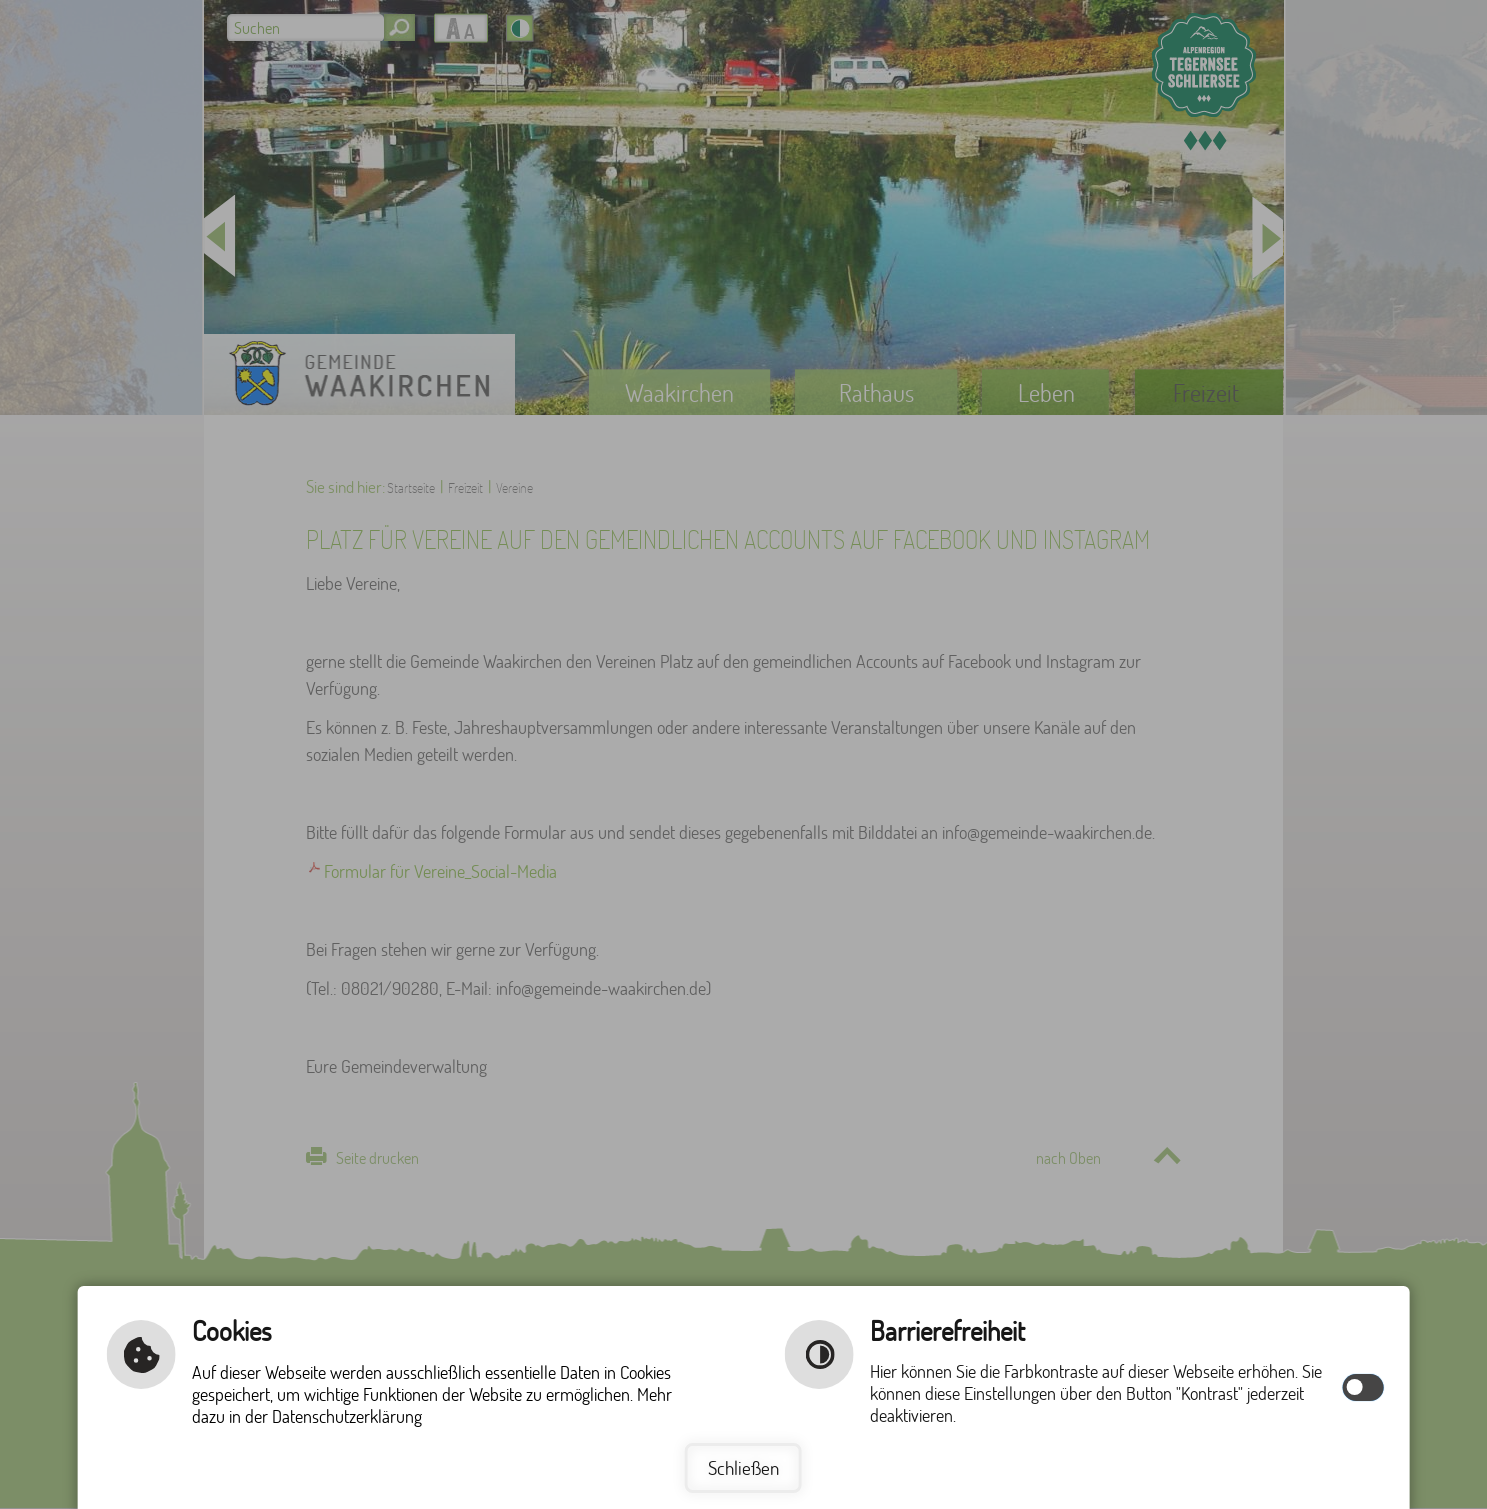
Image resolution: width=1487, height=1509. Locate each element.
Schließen (743, 1467)
